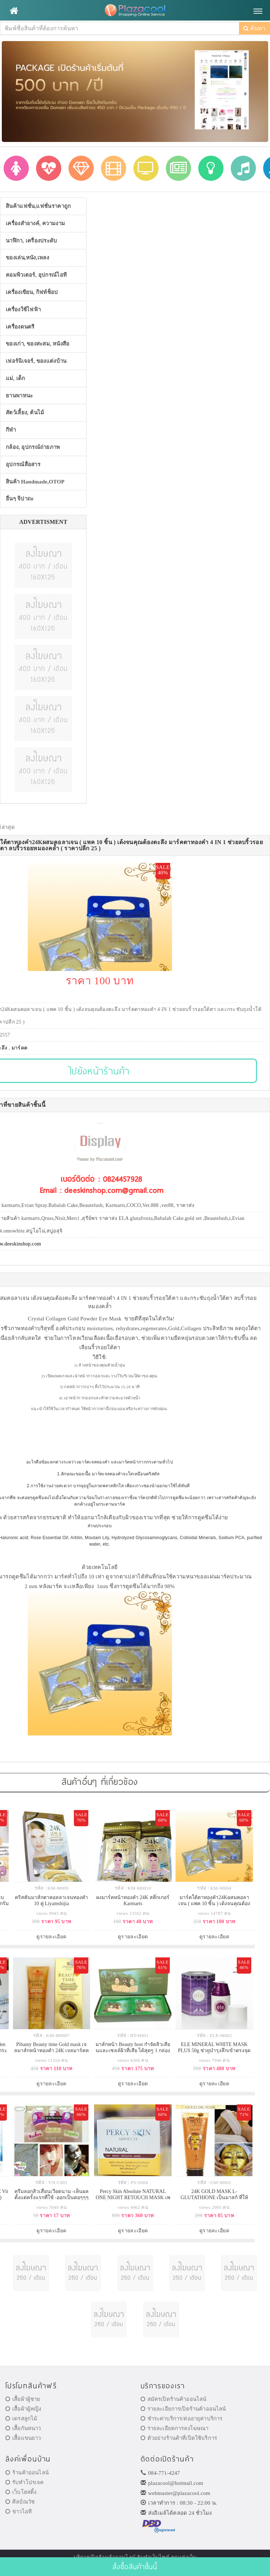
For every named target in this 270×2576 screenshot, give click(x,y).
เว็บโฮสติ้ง (20, 2492)
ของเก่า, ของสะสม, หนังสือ (38, 344)
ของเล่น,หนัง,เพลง (27, 257)
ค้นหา (254, 28)
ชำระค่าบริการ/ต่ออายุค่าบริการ (182, 2418)
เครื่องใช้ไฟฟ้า (23, 309)
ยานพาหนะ (19, 395)
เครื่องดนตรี (20, 327)
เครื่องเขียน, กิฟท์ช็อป (32, 292)
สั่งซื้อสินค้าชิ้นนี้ (134, 2566)
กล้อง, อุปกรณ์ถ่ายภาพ (33, 447)
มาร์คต (20, 1048)
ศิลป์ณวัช (20, 2502)
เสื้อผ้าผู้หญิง (23, 2409)
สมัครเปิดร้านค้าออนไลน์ (174, 2399)
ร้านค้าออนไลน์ (27, 2472)
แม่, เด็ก (15, 378)
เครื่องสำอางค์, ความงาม (35, 223)
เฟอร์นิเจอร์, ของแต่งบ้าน (36, 361)
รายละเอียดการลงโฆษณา (175, 2428)
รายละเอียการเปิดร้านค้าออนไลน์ (183, 2409)
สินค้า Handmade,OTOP (35, 482)
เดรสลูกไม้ (21, 2418)
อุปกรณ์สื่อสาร (23, 464)
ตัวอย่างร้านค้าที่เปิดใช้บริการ (179, 2438)
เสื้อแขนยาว (23, 2438)
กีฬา (11, 430)
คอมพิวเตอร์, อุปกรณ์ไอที (36, 275)
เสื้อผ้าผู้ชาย (22, 2399)
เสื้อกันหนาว (23, 2428)
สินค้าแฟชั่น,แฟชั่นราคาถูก (38, 206)
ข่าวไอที (18, 2511)
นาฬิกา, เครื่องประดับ (31, 241)
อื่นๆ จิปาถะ (20, 499)
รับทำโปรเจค (24, 2482)
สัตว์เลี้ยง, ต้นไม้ (25, 412)
